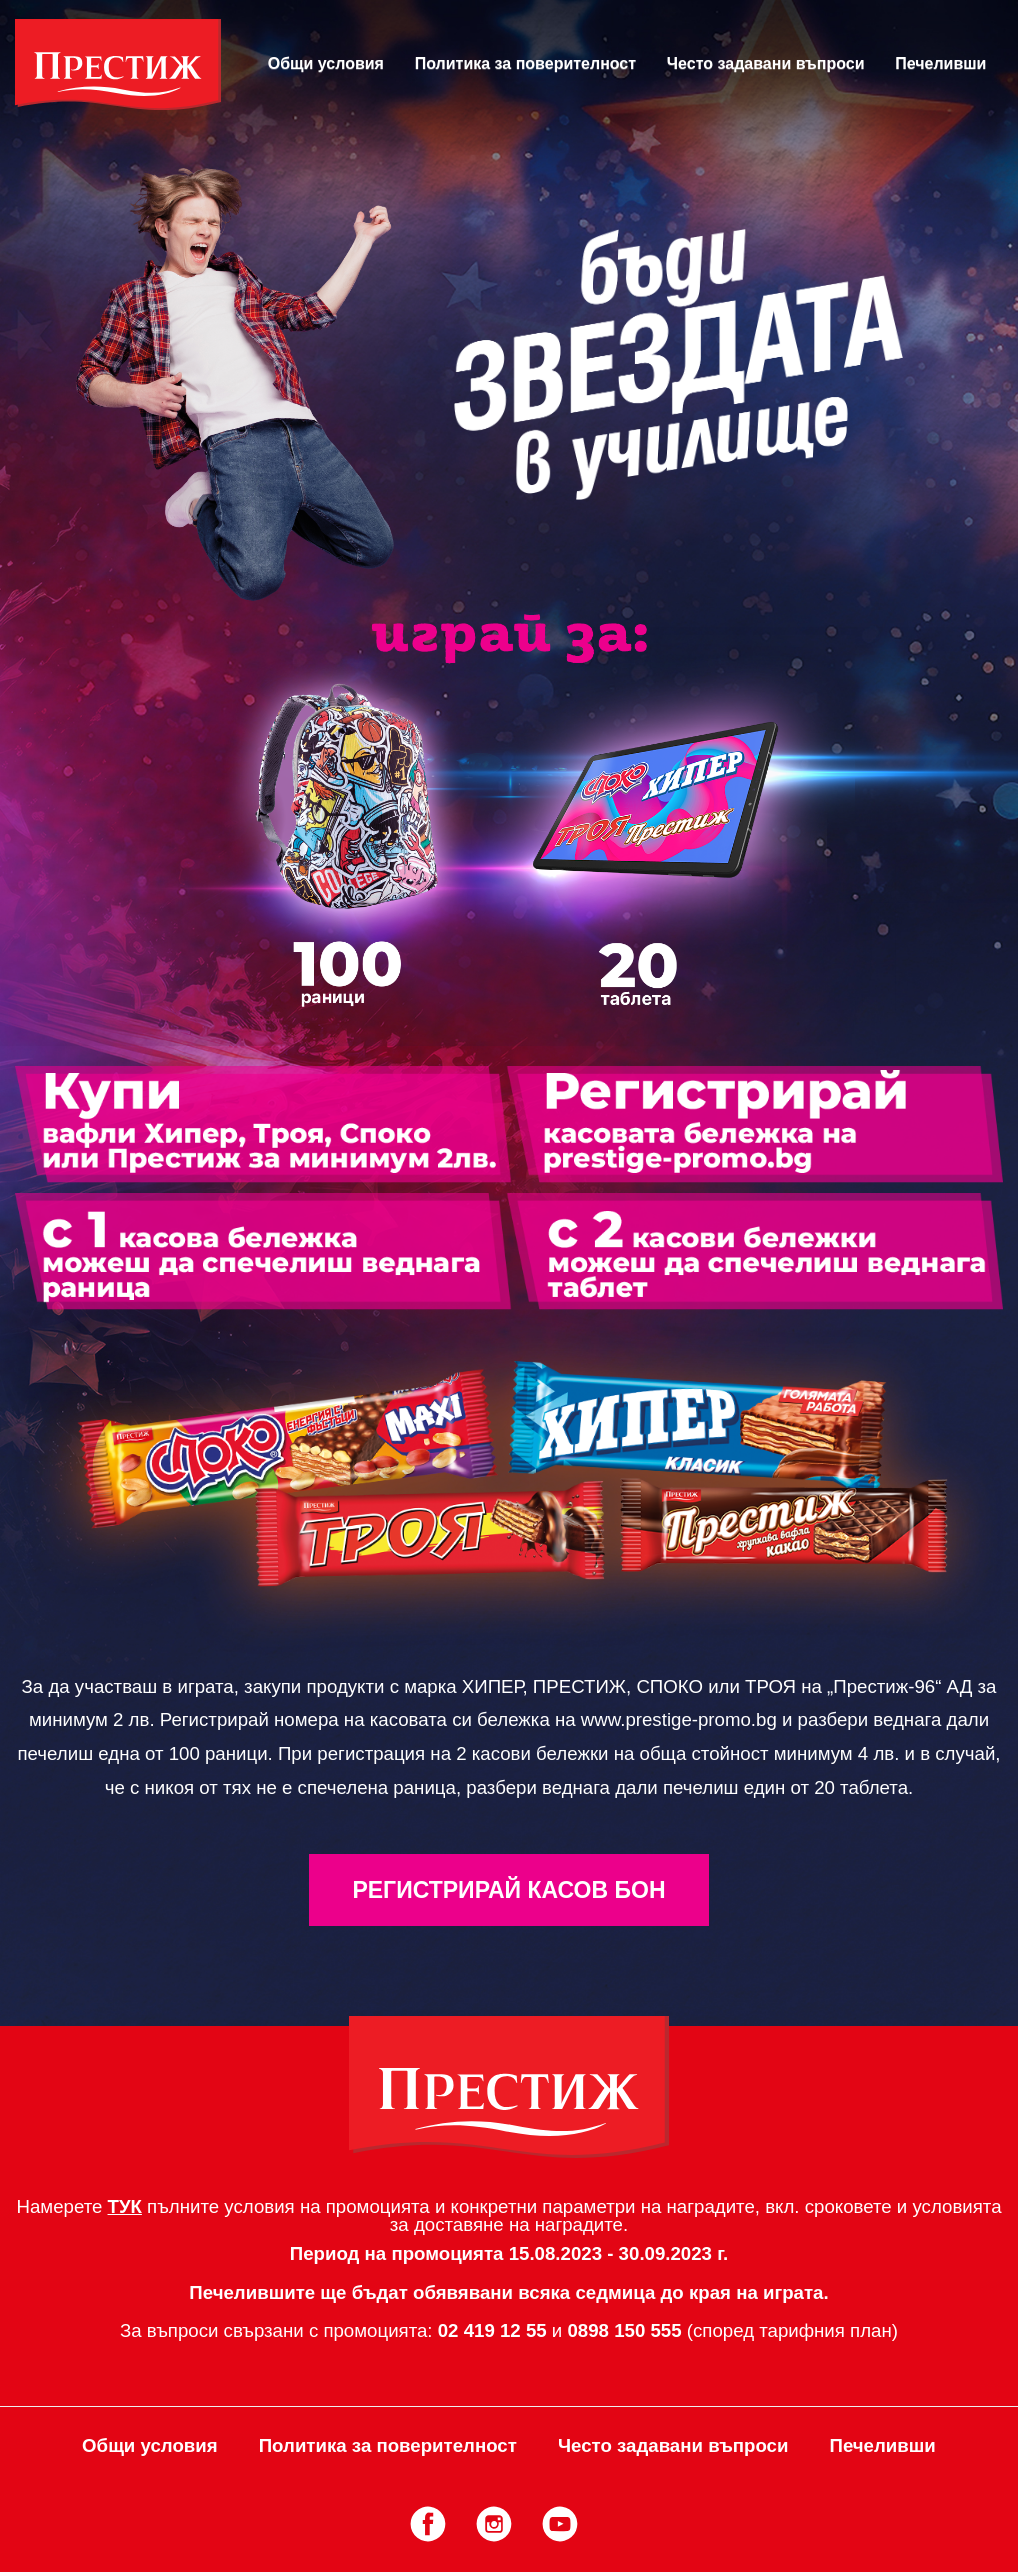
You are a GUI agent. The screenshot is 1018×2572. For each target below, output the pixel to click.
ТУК (125, 2206)
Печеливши (940, 63)
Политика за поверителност (525, 63)
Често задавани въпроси (766, 63)
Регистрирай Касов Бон (508, 1890)
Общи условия (326, 63)
